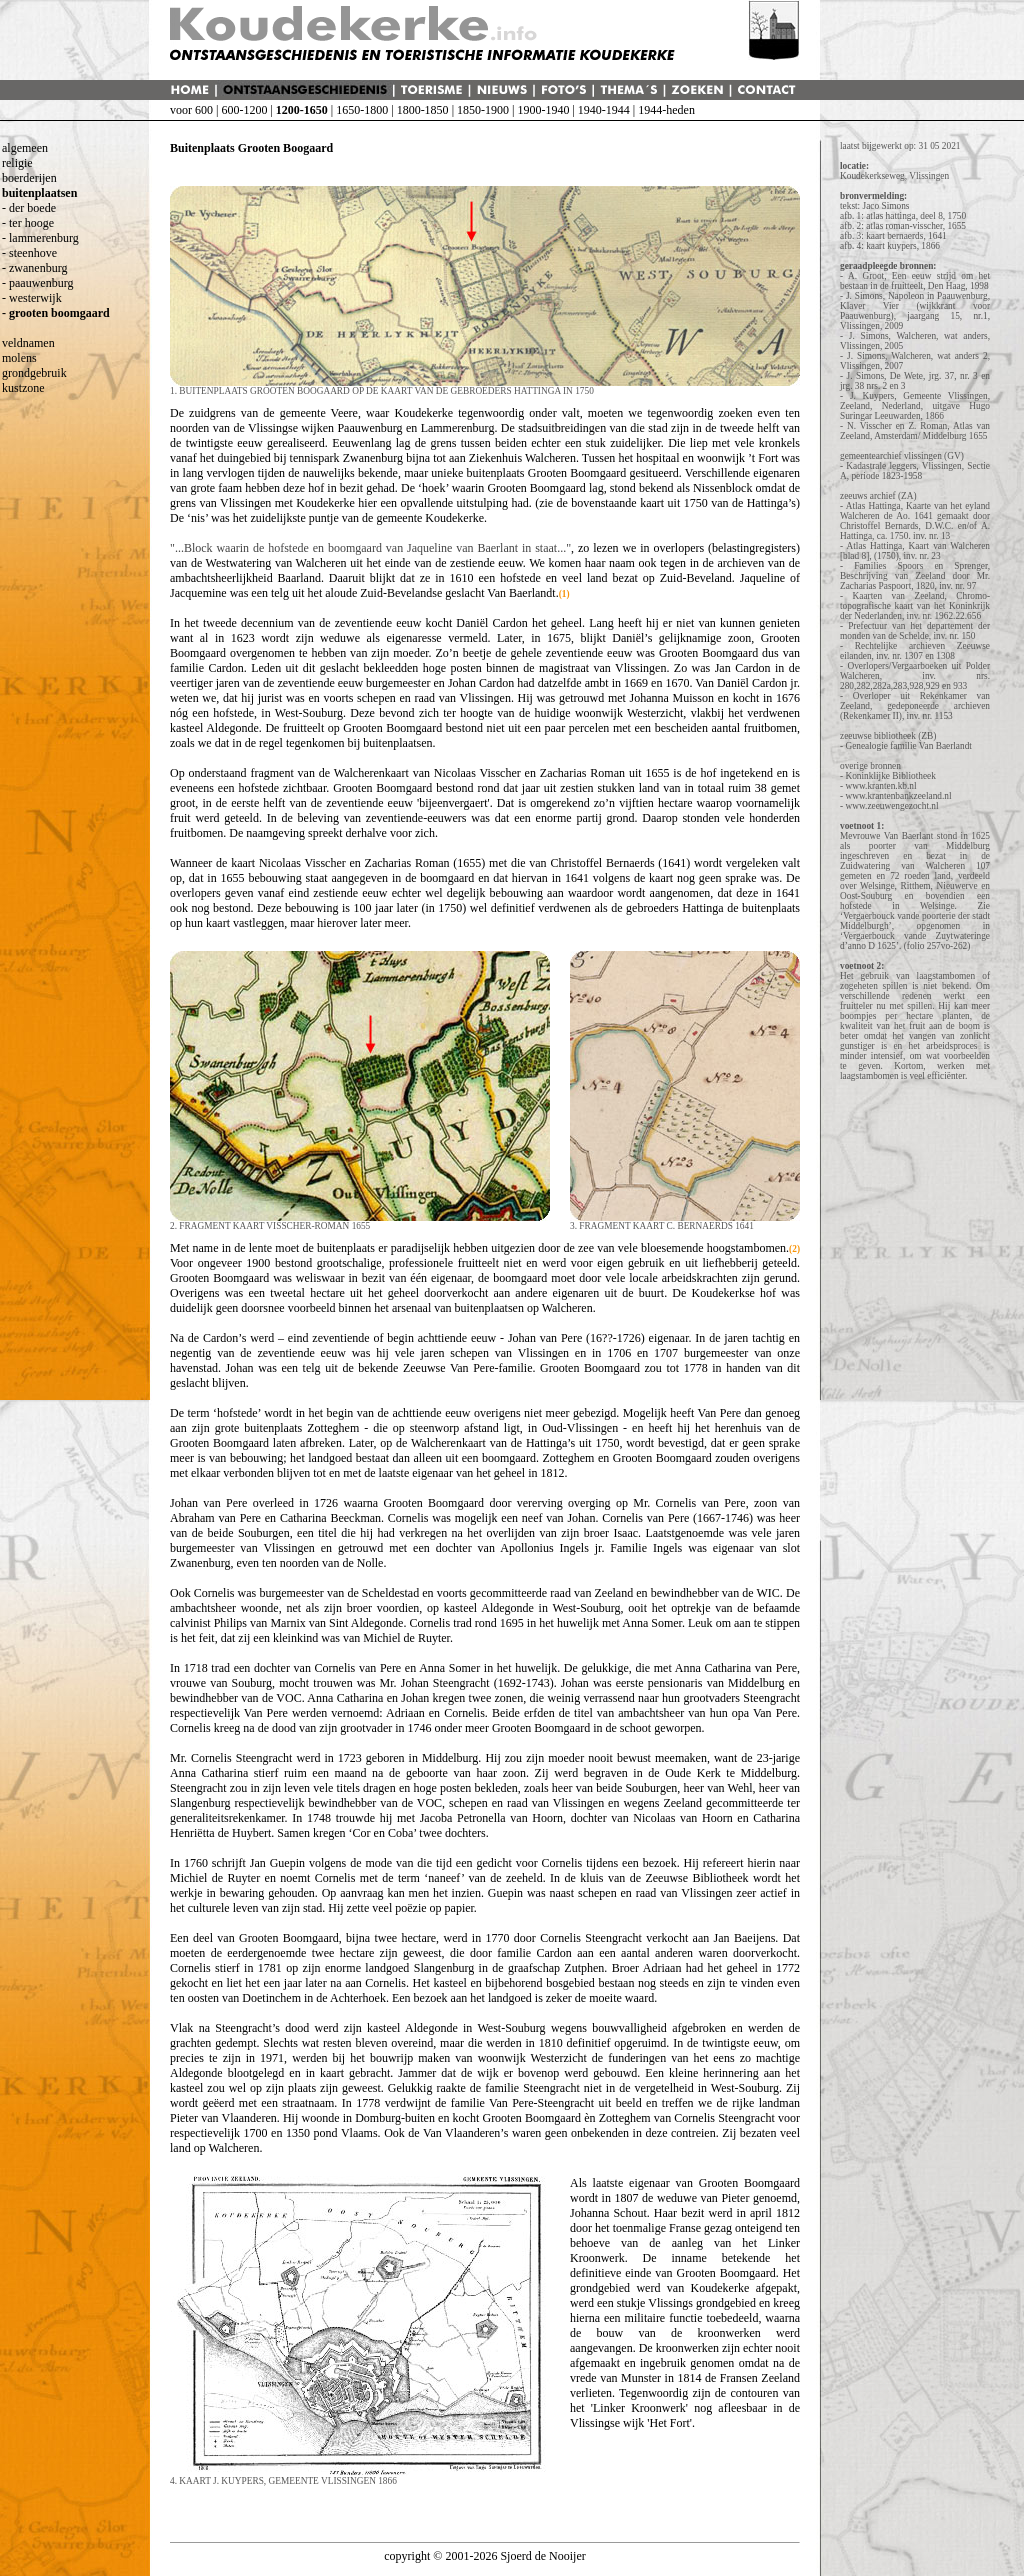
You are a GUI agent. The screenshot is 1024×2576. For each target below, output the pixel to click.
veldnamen (28, 343)
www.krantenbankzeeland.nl (898, 796)
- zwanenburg (34, 268)
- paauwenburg (37, 283)
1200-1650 (302, 110)
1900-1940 (543, 110)
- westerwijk (32, 298)
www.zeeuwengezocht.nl (891, 806)
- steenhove (29, 253)
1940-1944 (604, 110)
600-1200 (244, 110)
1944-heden (666, 110)
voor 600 (191, 110)
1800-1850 (423, 110)
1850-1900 (483, 110)
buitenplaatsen (39, 193)
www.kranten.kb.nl (880, 786)
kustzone (23, 388)
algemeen (25, 148)
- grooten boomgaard (56, 313)
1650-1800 (362, 110)
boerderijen (29, 178)
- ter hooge (28, 223)
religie (17, 163)
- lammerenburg (40, 238)
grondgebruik (34, 373)
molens (19, 358)
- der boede (29, 208)
